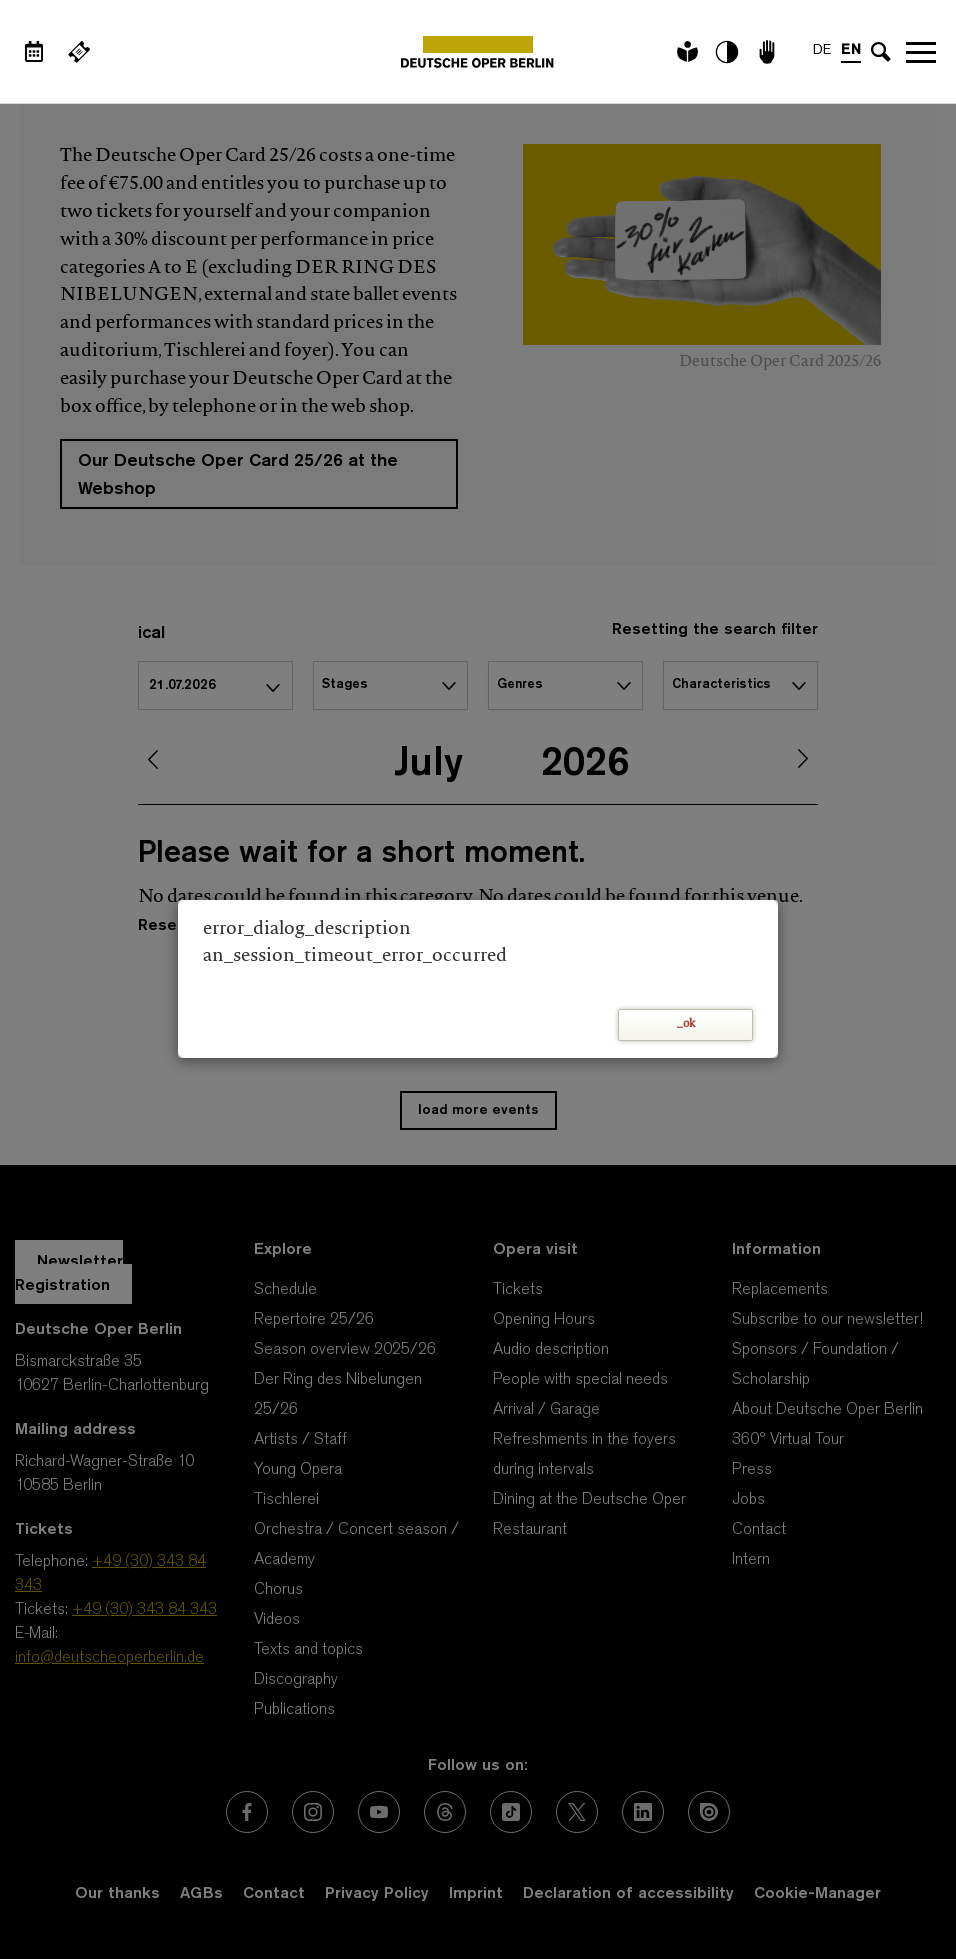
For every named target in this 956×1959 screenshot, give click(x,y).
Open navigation (921, 52)
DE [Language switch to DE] (822, 50)
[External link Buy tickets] (79, 52)
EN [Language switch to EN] (851, 50)
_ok (686, 1024)
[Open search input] (881, 52)
